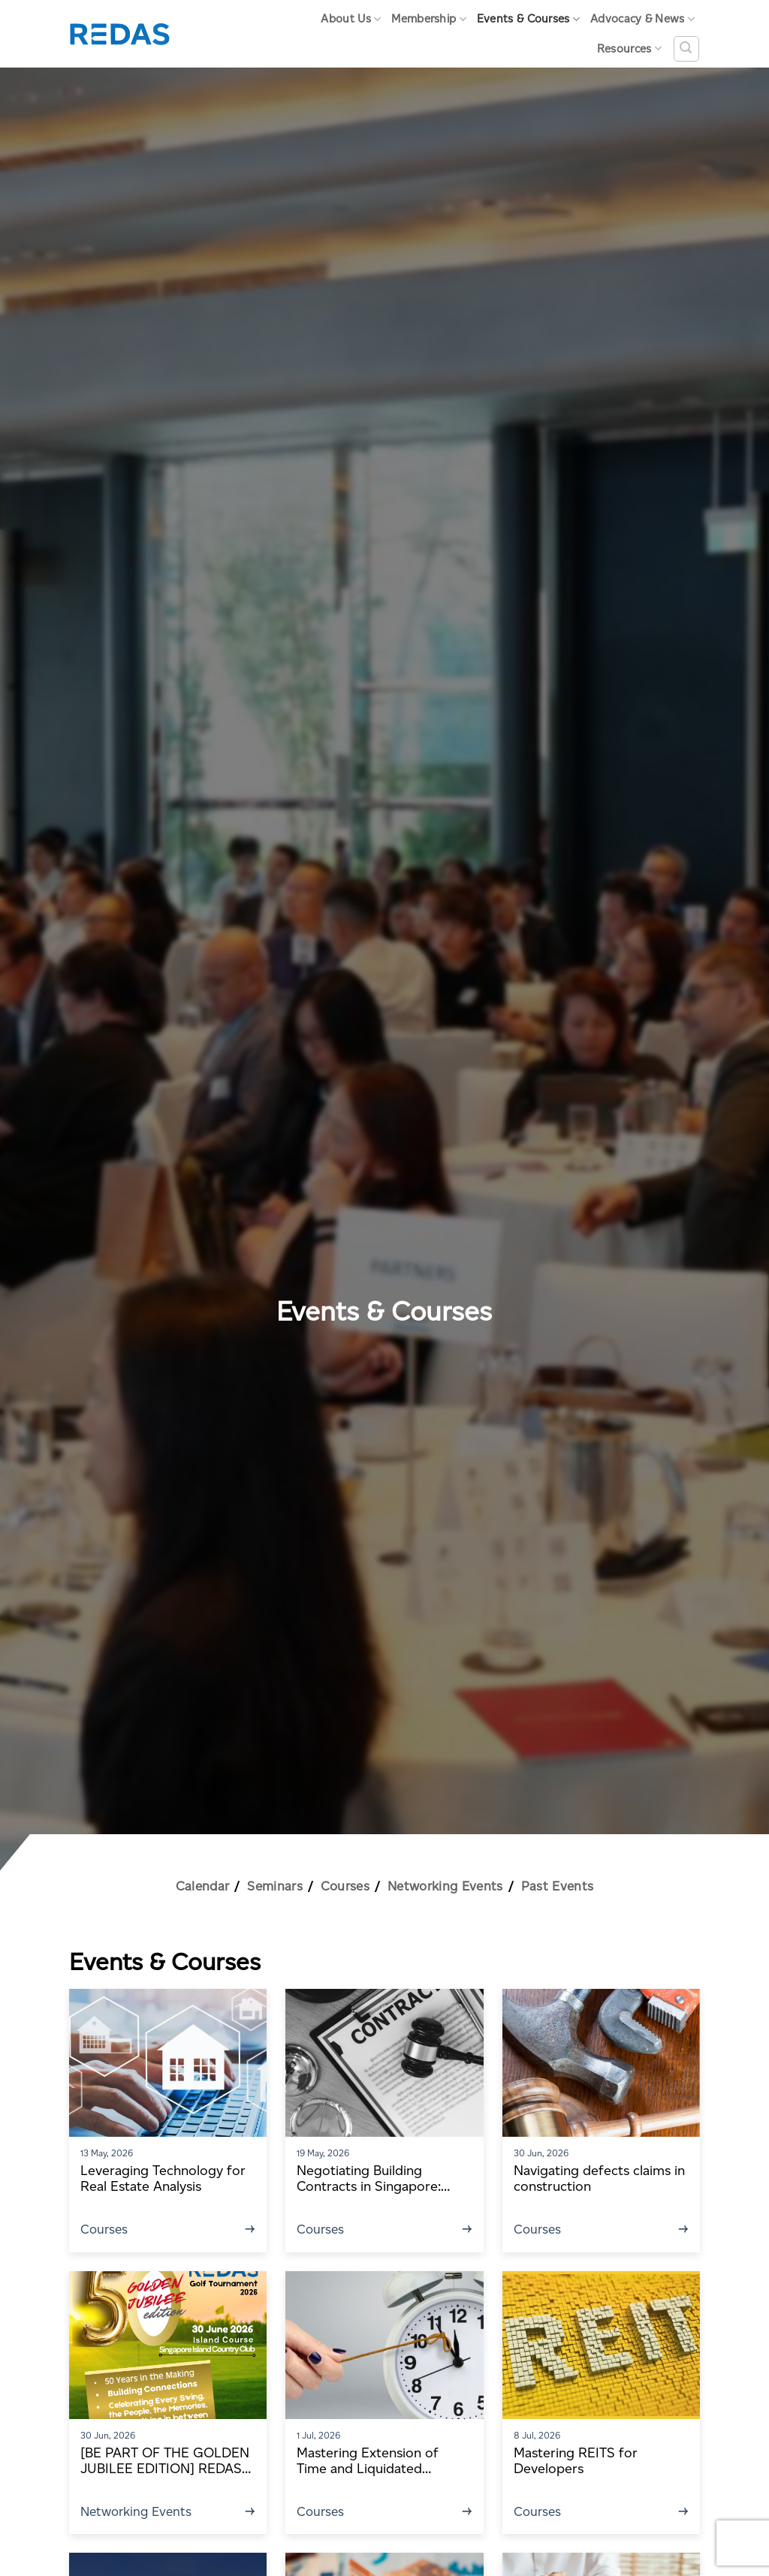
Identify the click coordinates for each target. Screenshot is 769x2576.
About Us (351, 19)
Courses (345, 1886)
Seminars (275, 1886)
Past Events (557, 1886)
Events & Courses (528, 19)
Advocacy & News (642, 19)
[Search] (686, 49)
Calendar (203, 1886)
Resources (629, 48)
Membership (428, 19)
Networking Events (445, 1886)
